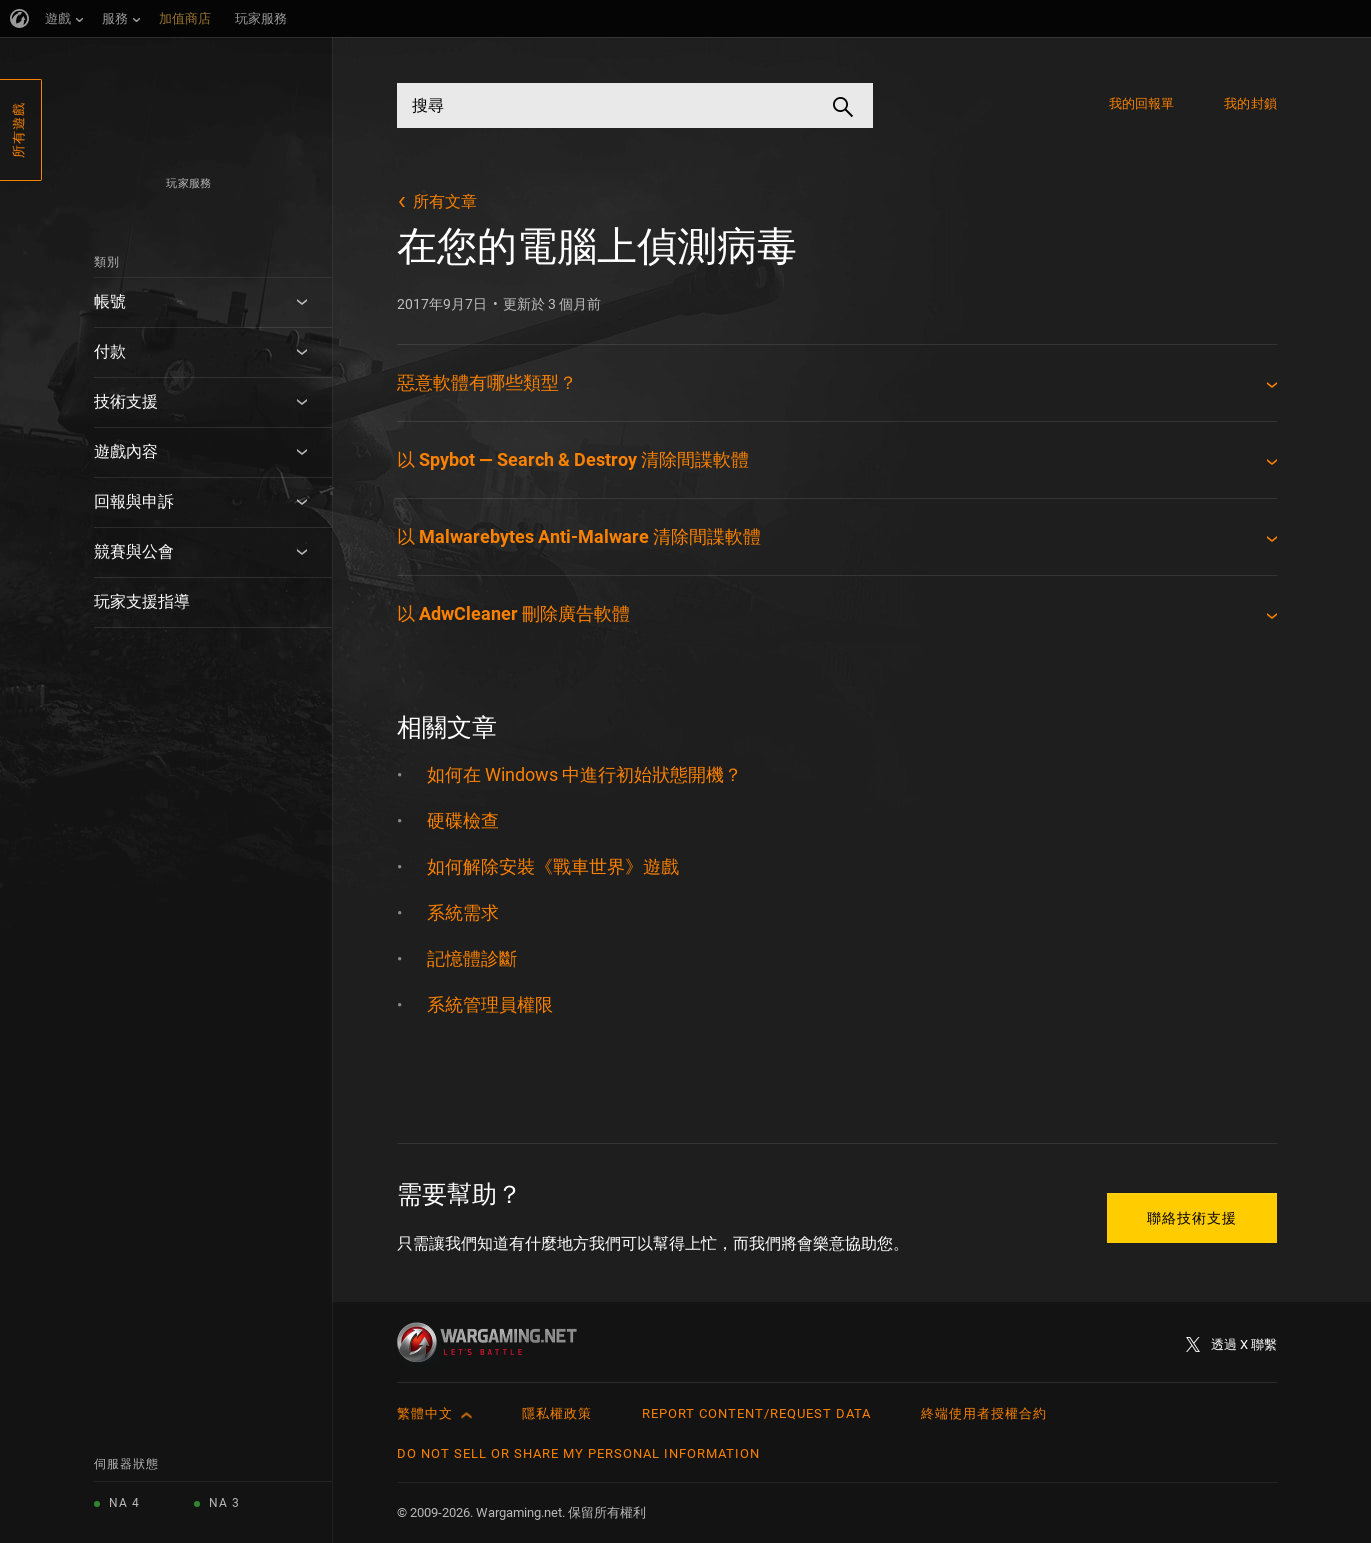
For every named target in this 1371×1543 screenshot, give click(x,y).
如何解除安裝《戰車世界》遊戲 (553, 866)
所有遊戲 (18, 130)
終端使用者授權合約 (984, 1413)
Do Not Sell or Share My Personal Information (578, 1453)
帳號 (110, 301)
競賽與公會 (134, 551)
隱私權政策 (557, 1413)
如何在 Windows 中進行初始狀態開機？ (584, 774)
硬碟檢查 (463, 820)
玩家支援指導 (142, 601)
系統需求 (463, 912)
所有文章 (445, 201)
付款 (110, 351)
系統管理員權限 (490, 1004)
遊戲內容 (126, 451)
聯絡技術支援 (1192, 1218)
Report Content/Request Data (756, 1413)
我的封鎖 (1250, 103)
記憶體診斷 (472, 958)
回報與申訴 (134, 501)
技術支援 (126, 401)
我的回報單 (1142, 103)
